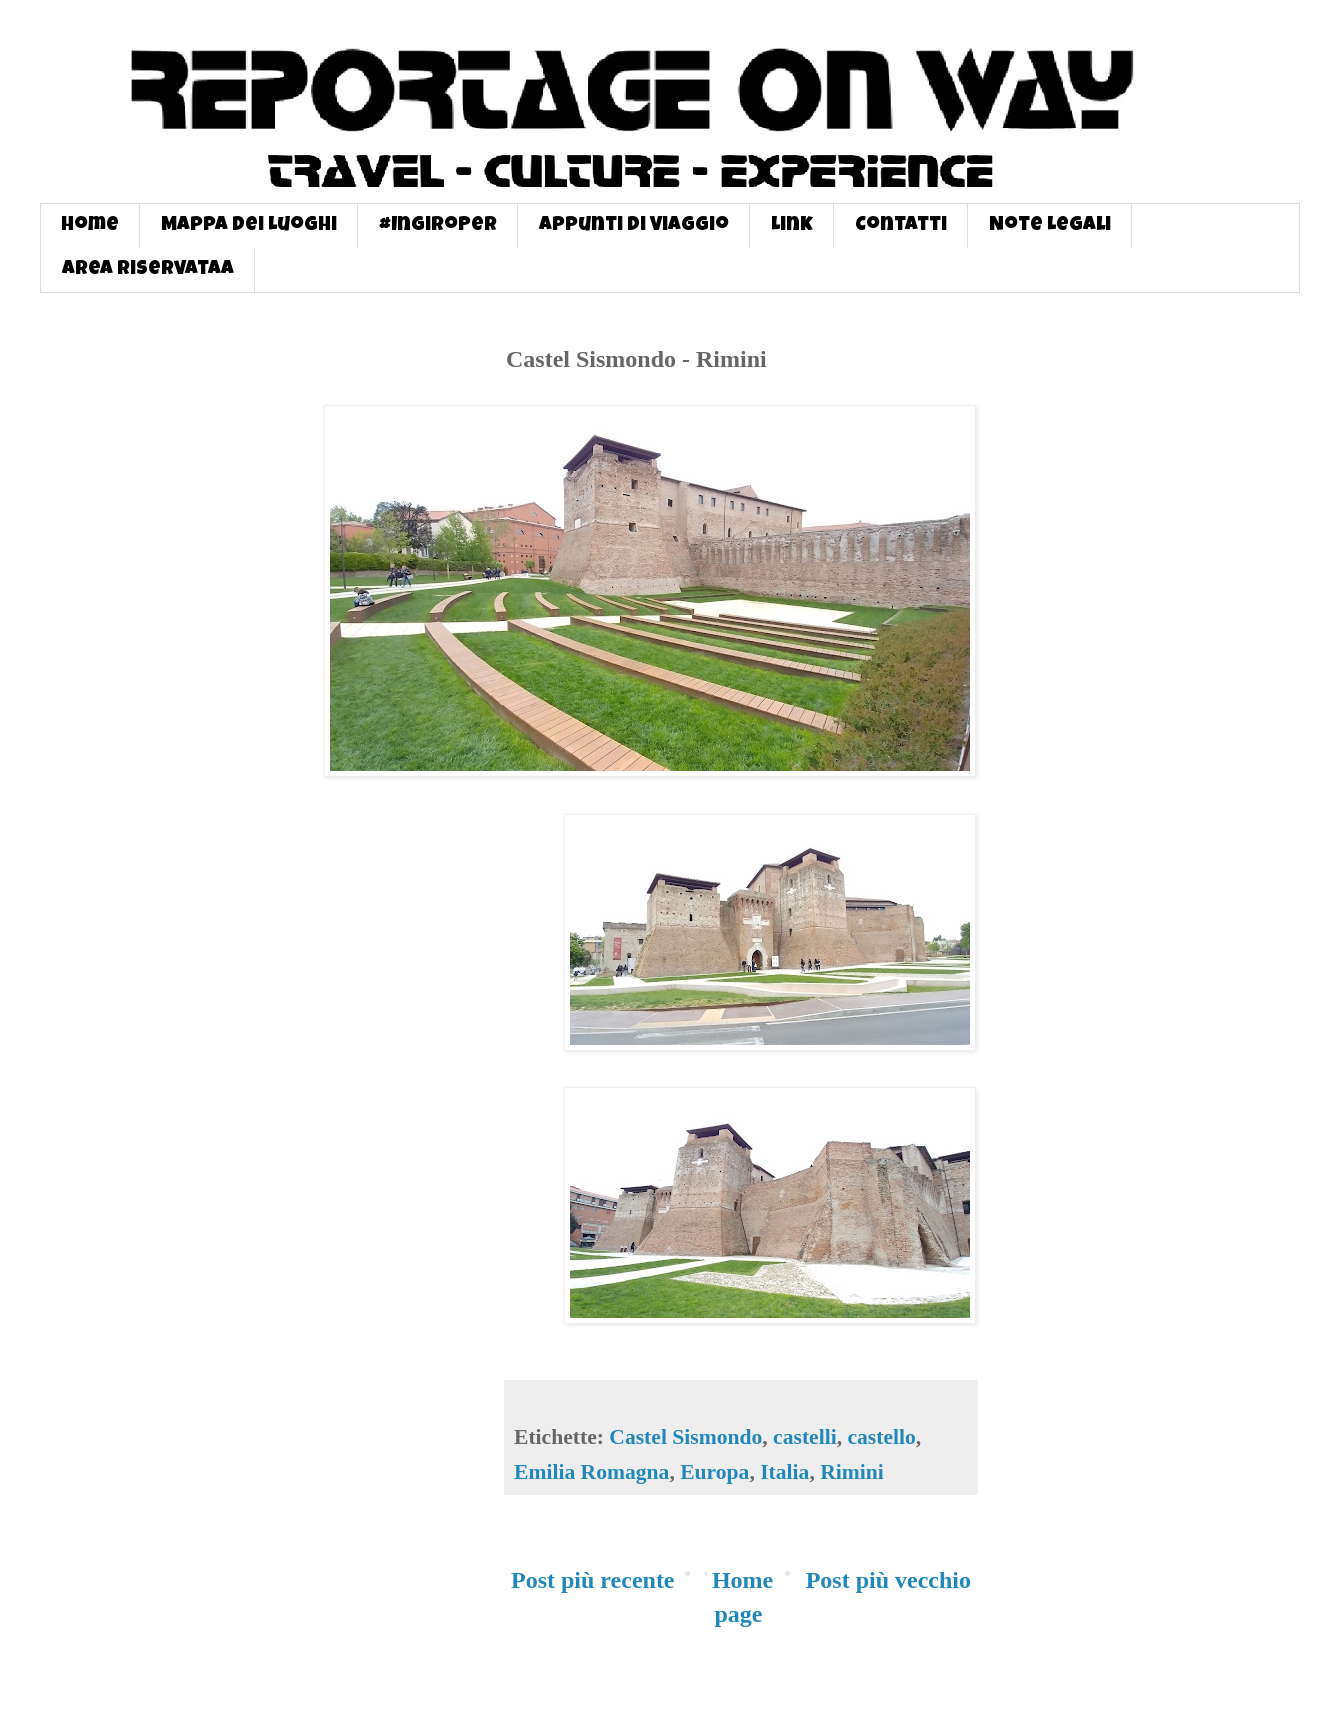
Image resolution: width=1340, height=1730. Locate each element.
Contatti (901, 226)
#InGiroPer (438, 226)
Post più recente (593, 1580)
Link (792, 226)
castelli (805, 1437)
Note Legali (1050, 226)
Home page (742, 1597)
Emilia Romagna (591, 1472)
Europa (714, 1472)
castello (881, 1437)
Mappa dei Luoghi (249, 226)
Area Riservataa (148, 270)
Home (90, 226)
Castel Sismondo (685, 1437)
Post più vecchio (888, 1580)
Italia (784, 1472)
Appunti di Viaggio (634, 226)
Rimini (852, 1472)
